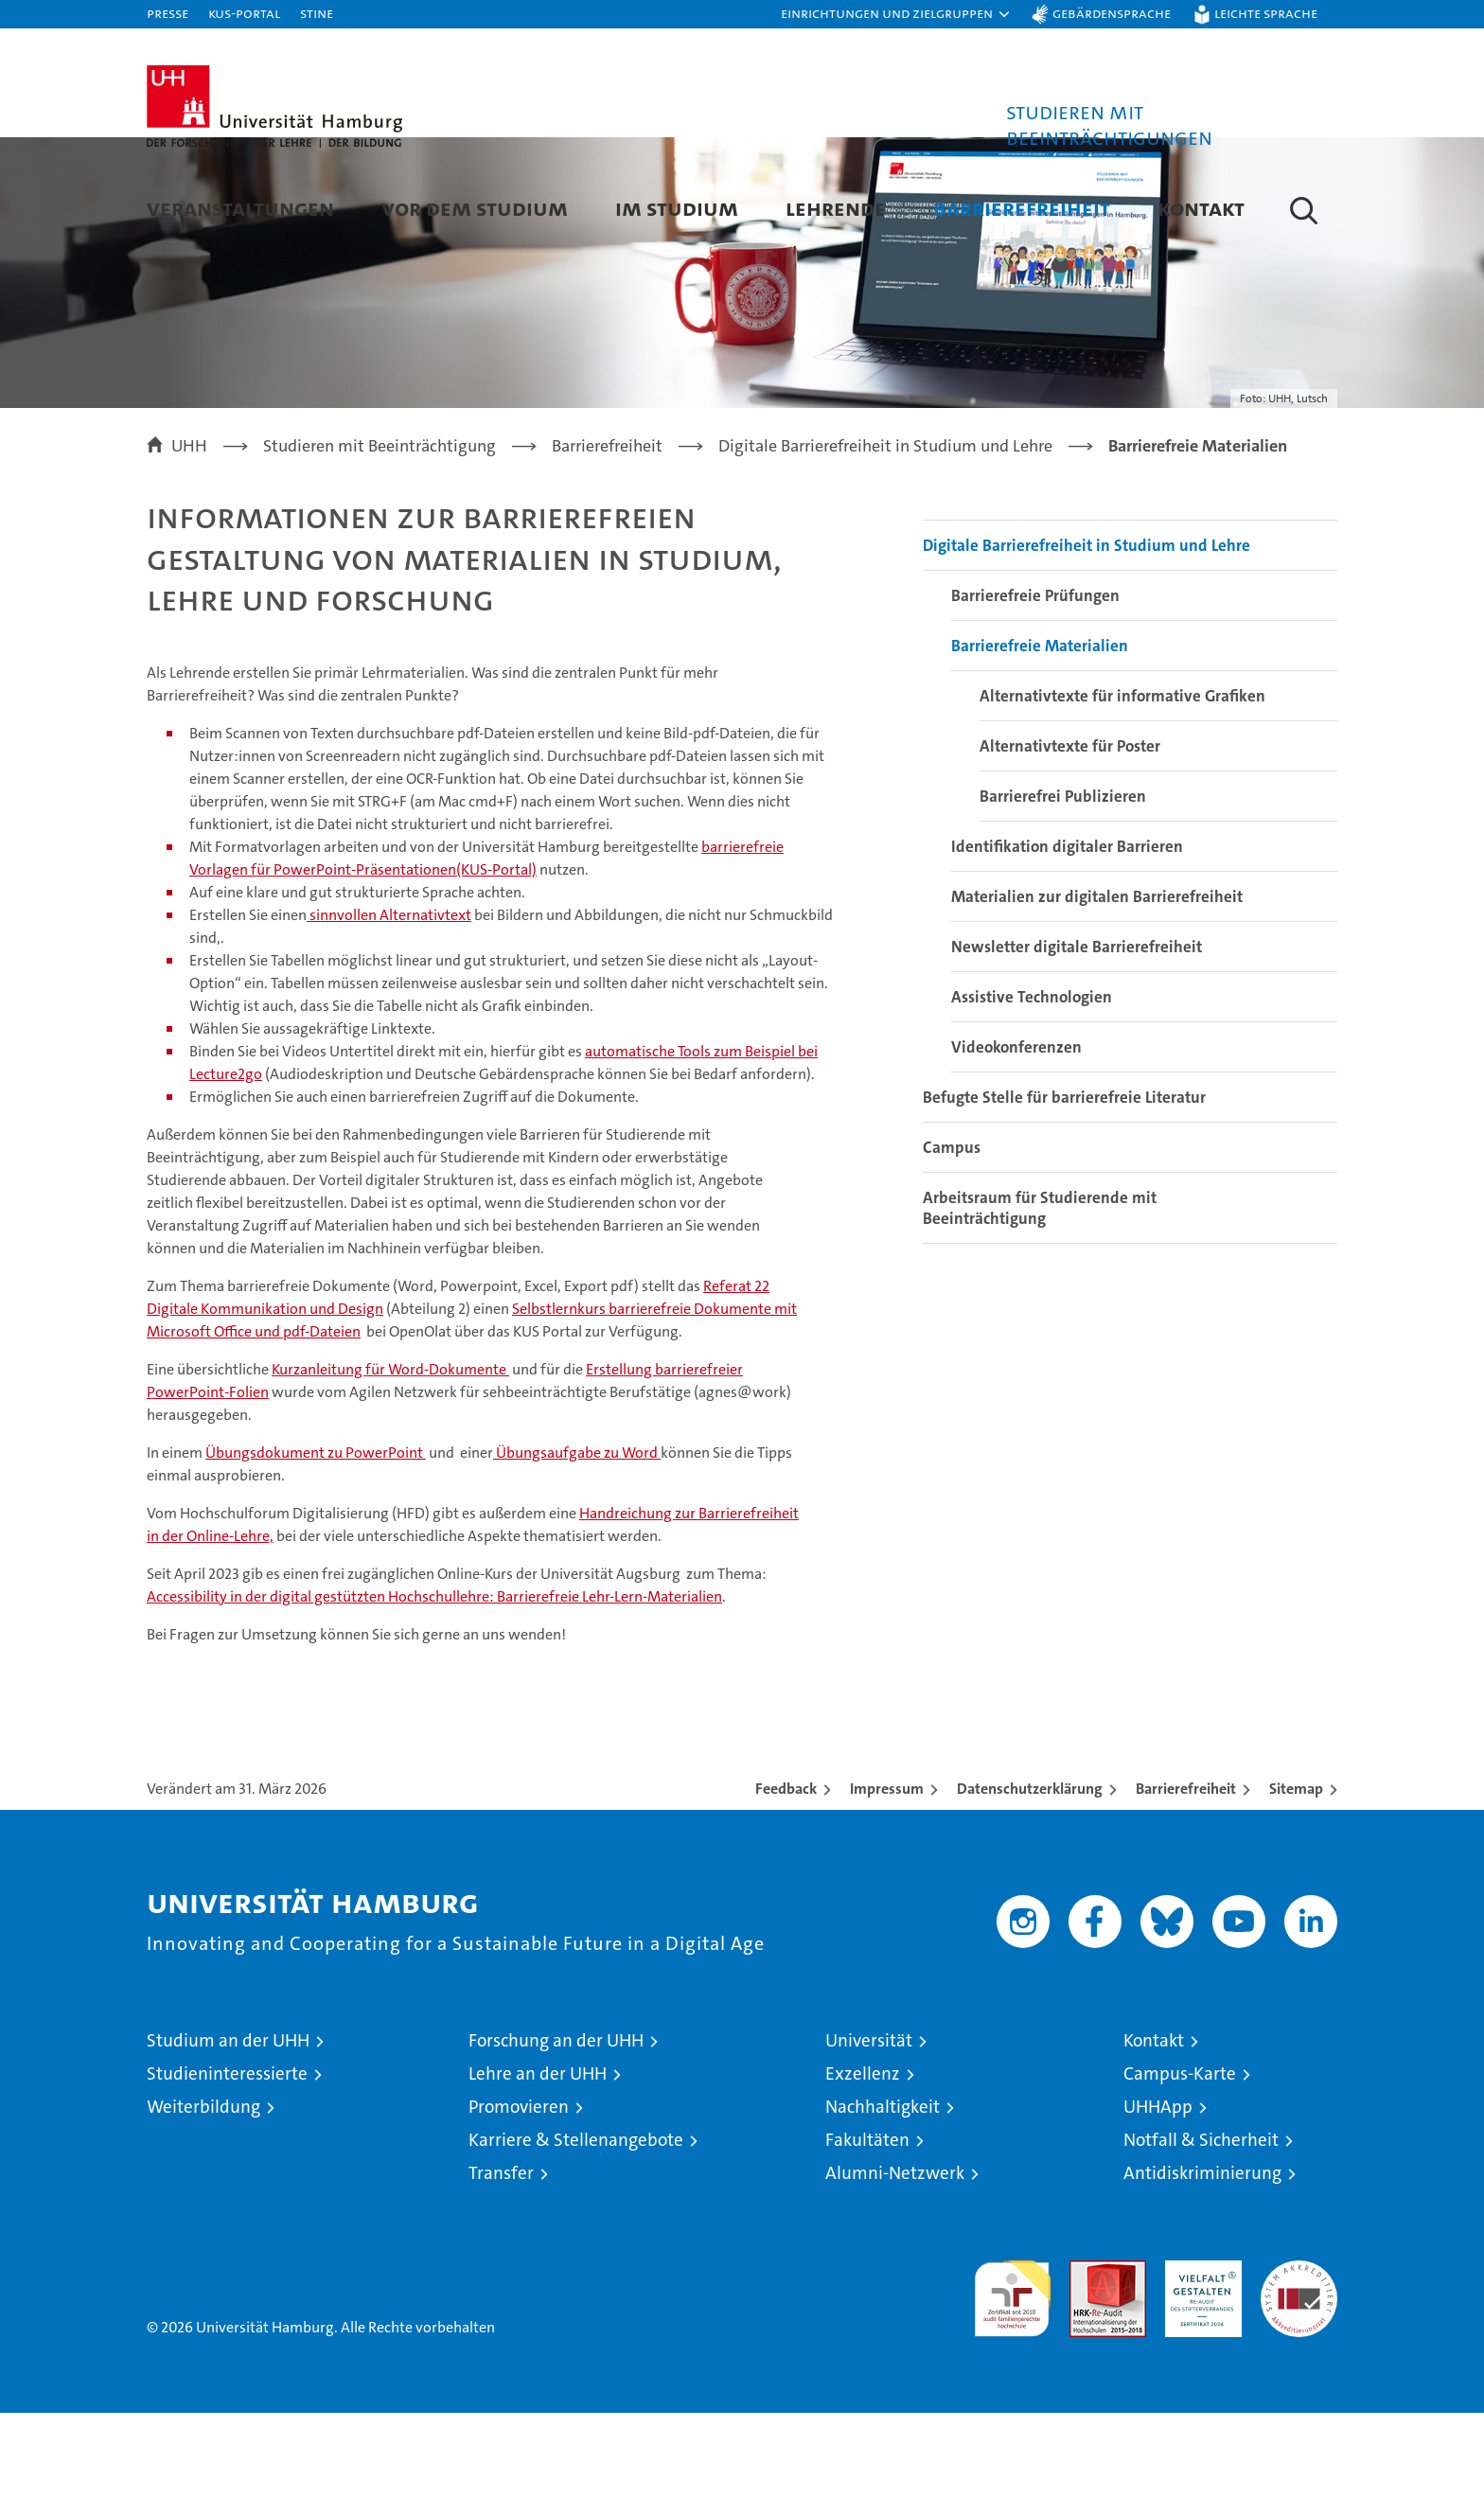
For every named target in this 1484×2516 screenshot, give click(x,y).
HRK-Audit (1198, 2373)
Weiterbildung (203, 2210)
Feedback (786, 1892)
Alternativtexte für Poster (1070, 849)
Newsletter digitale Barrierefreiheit (1076, 1049)
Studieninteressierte (227, 2176)
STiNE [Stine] (316, 13)
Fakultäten (867, 2243)
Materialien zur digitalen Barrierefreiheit (1097, 999)
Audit (1087, 2373)
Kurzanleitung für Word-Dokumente (390, 1472)
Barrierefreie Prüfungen (1035, 698)
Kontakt (1201, 207)
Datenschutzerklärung (1030, 1892)
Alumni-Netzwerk (894, 2276)
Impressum (887, 1892)
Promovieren (518, 2210)
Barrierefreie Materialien (1039, 748)
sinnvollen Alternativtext (389, 1018)
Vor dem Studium (474, 207)
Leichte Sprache (1265, 13)
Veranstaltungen (240, 207)
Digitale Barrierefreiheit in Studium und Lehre (1086, 648)
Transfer (501, 2276)
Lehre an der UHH (537, 2176)
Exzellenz (862, 2176)
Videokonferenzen (1016, 1150)
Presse (167, 13)
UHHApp (1157, 2210)
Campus (951, 1250)
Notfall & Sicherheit (1201, 2243)
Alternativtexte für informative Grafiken (1122, 798)
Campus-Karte (1179, 2176)
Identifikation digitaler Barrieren (1067, 949)
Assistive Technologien (1031, 1100)
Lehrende (836, 207)
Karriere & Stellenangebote (575, 2243)
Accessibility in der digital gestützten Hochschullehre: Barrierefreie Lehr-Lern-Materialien (434, 1700)
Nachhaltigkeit (882, 2210)
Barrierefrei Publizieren (1063, 899)
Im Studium (676, 207)
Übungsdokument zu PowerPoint (315, 1556)
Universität (868, 2143)
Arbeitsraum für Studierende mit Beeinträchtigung (1040, 1311)
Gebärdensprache (1111, 13)
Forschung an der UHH (556, 2143)
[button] (896, 14)
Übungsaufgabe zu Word (577, 1556)
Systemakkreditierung (1299, 2373)
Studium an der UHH (228, 2143)
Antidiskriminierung (1202, 2276)
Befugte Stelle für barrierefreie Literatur (1064, 1200)
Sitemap (1296, 1892)
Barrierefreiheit (1021, 207)
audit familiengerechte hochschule (1012, 2393)
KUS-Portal (244, 13)
